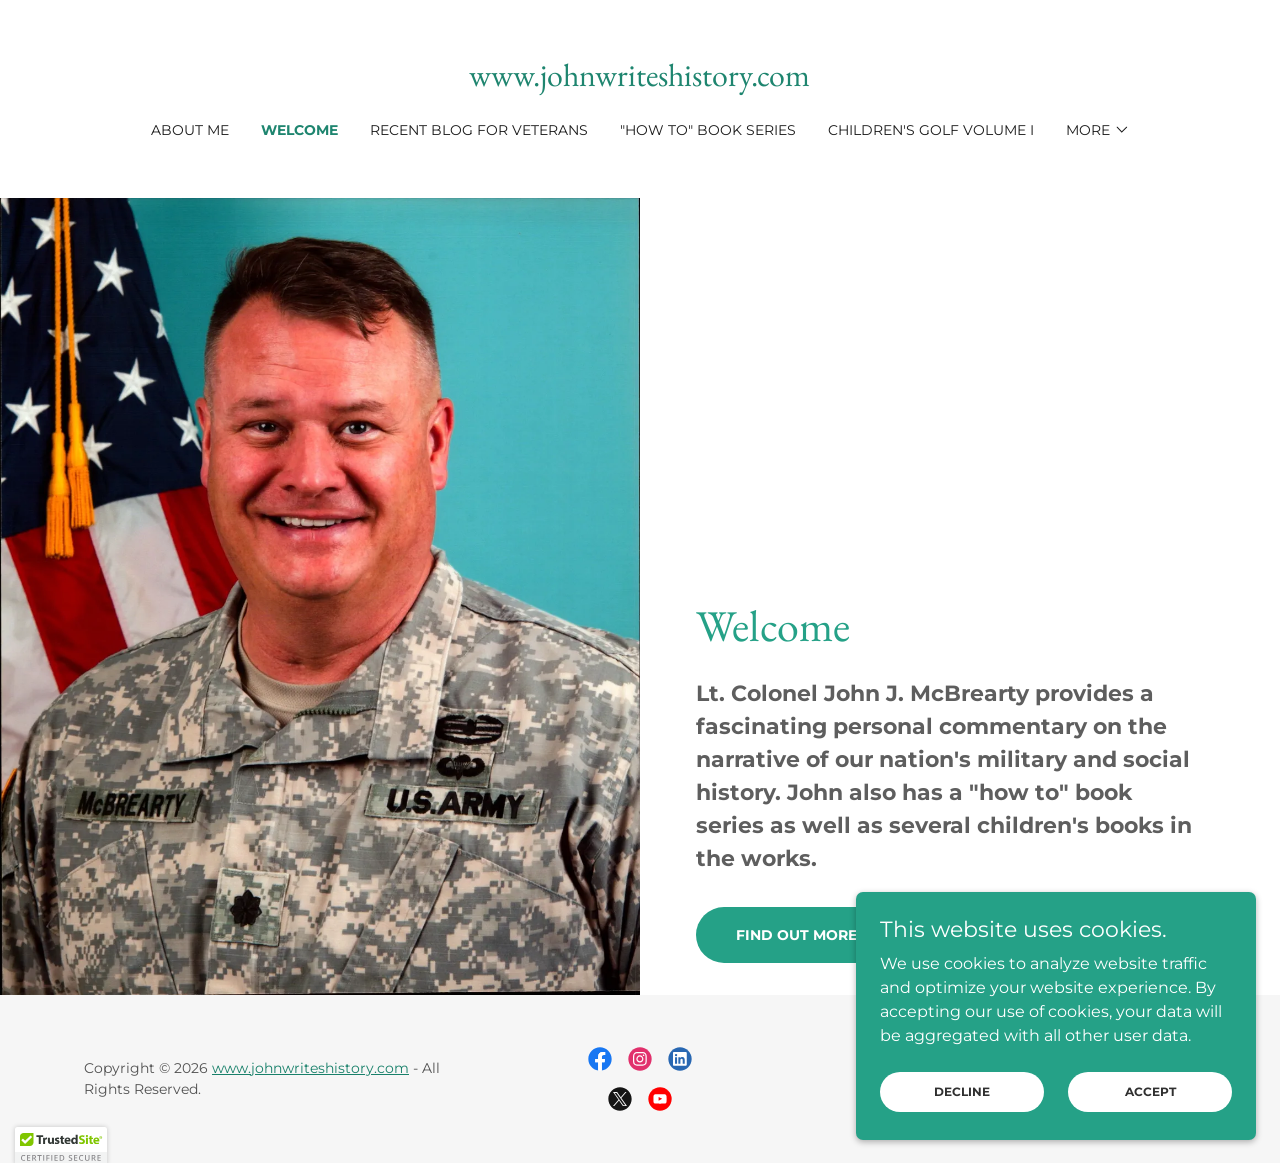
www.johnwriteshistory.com (310, 1068)
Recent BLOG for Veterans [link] (479, 130)
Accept (1150, 1118)
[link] (639, 80)
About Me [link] (190, 130)
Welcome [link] (299, 130)
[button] (1098, 130)
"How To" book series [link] (708, 130)
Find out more (796, 935)
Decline (962, 1118)
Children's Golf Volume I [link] (931, 130)
